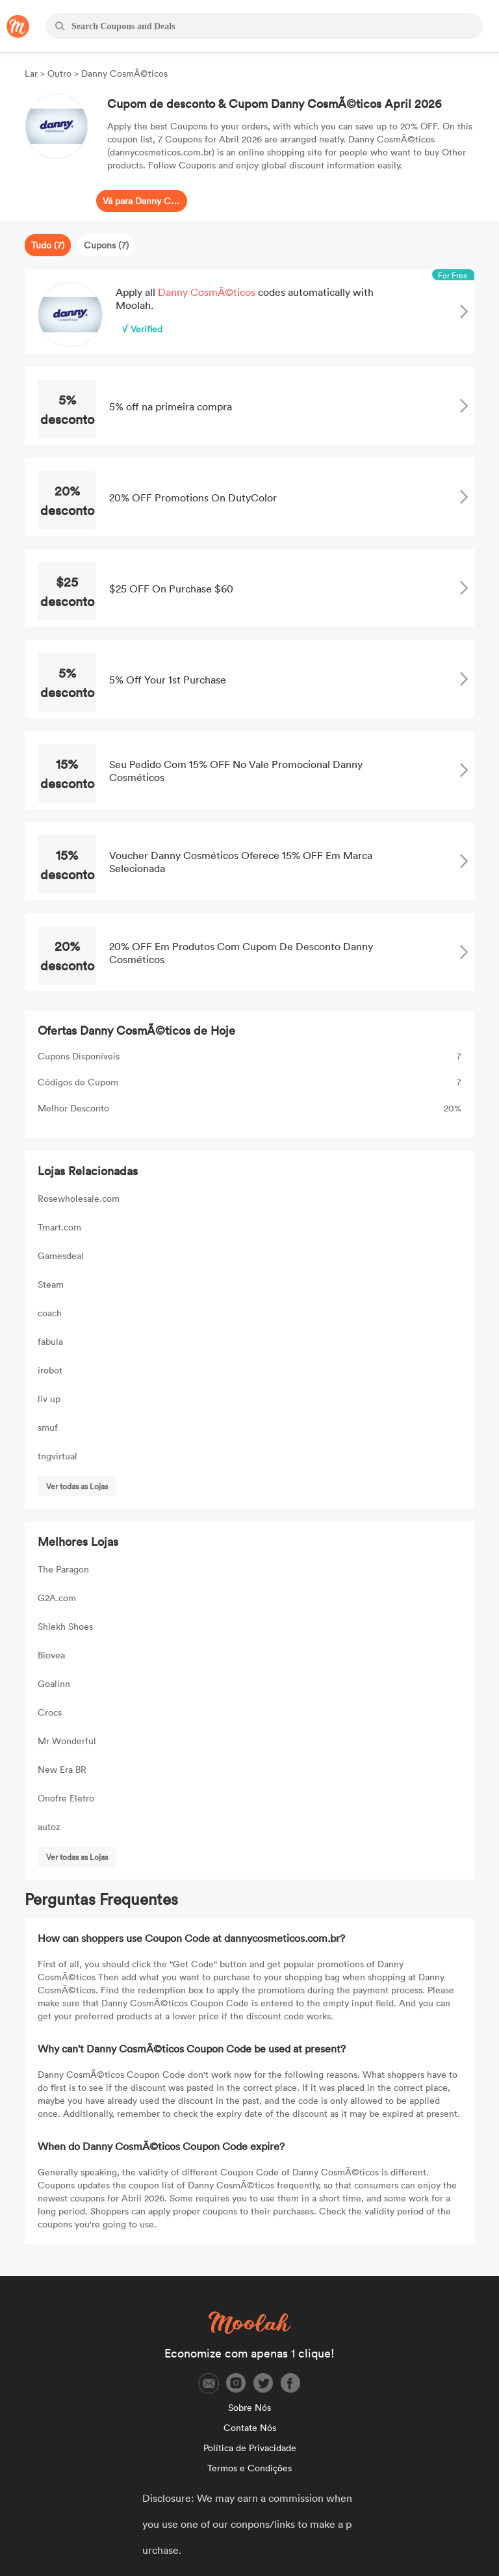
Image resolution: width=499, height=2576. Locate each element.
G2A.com (57, 1597)
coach (50, 1313)
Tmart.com (59, 1227)
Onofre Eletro (66, 1798)
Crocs (50, 1712)
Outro (59, 73)
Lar (32, 73)
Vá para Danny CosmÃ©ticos (142, 200)
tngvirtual (57, 1456)
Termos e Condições (249, 2468)
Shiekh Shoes (65, 1626)
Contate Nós (250, 2427)
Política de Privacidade (249, 2447)
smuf (48, 1427)
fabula (50, 1341)
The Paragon (63, 1569)
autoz (49, 1826)
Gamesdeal (61, 1255)
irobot (50, 1370)
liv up (49, 1398)
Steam (51, 1284)
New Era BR (62, 1769)
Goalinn (54, 1683)
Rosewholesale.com (79, 1198)
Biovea (51, 1655)
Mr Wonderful (67, 1740)
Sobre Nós (249, 2407)
